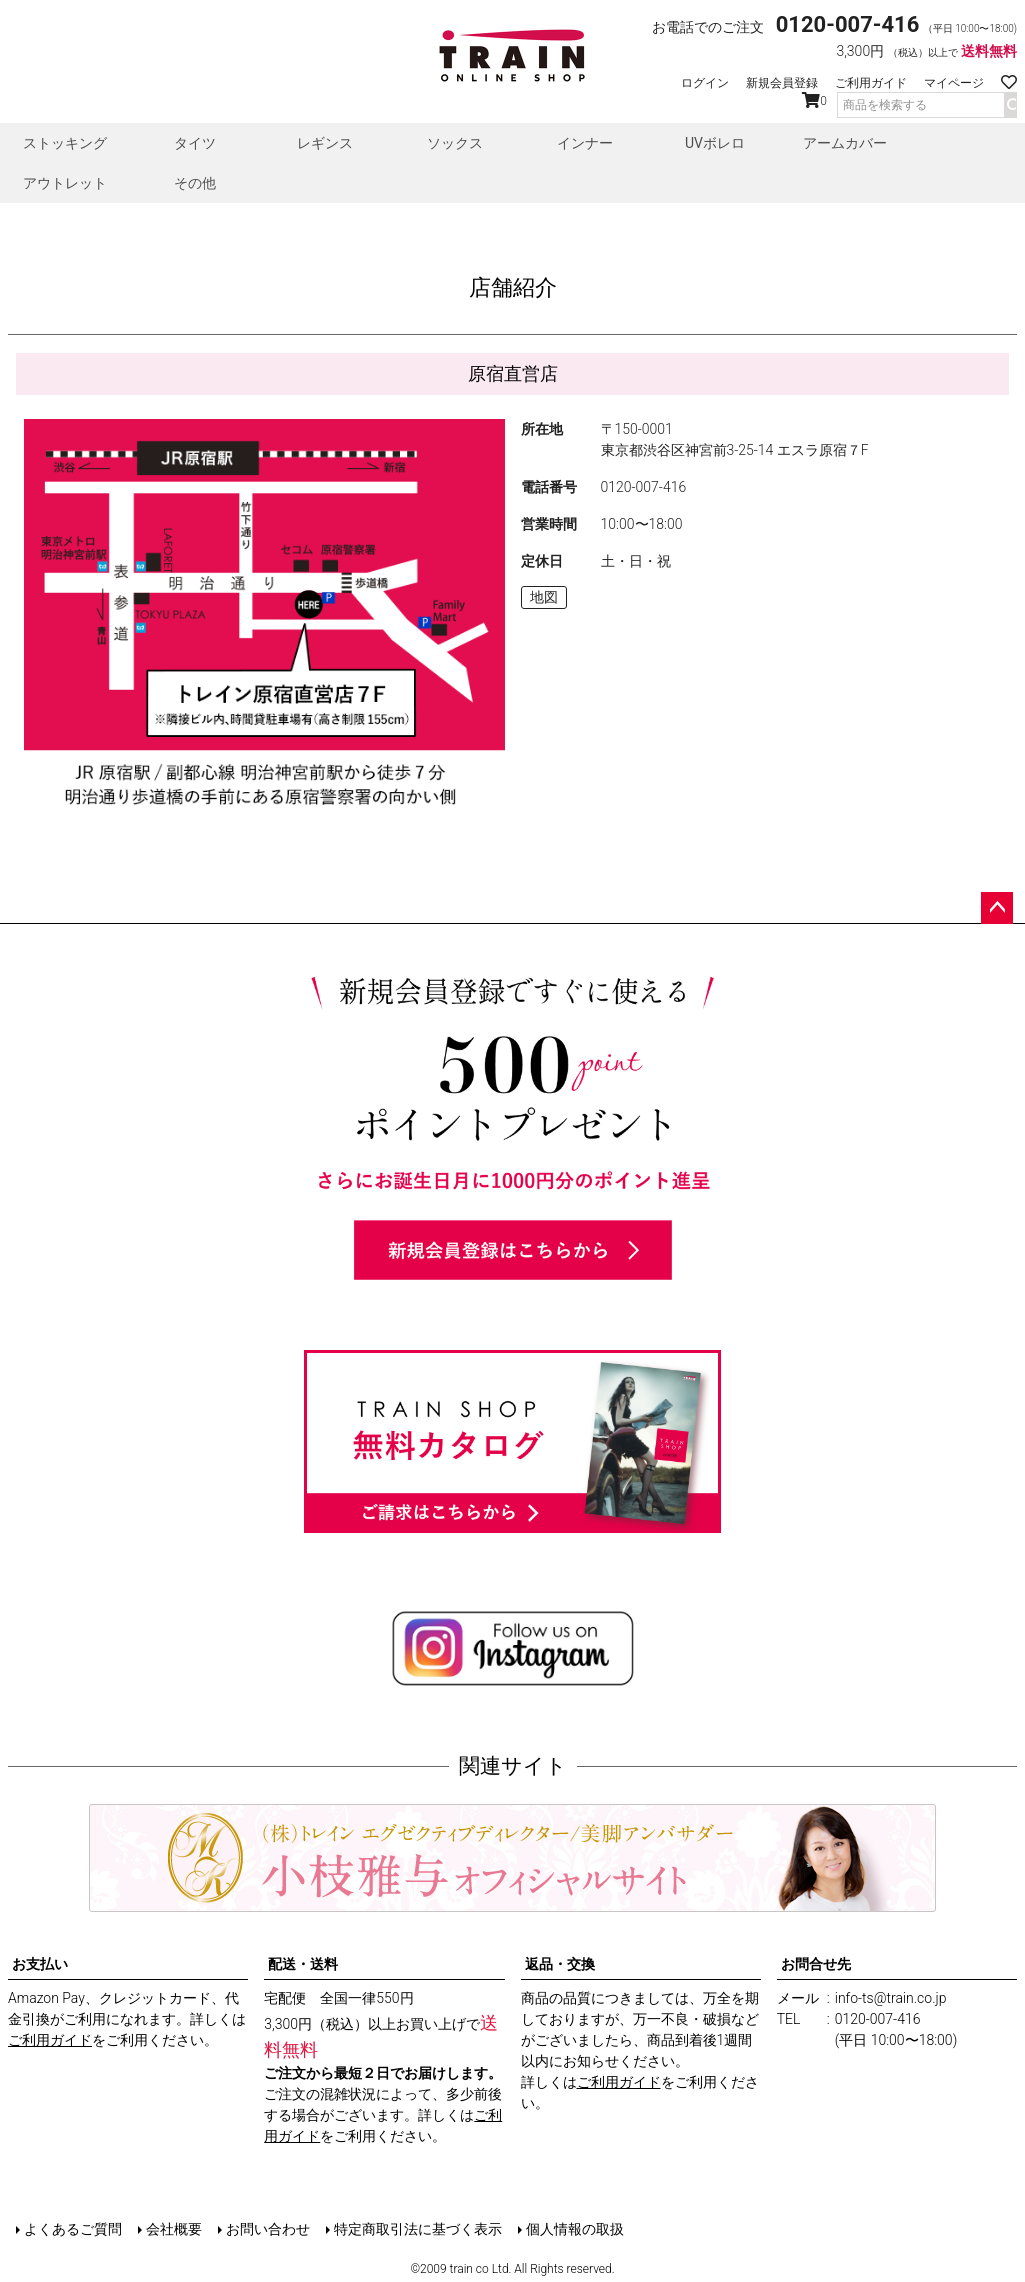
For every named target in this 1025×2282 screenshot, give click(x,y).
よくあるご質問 (73, 2229)
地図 (544, 597)
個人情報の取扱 (575, 2229)
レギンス (325, 143)
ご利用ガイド (871, 83)
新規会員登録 (782, 83)
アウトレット (65, 183)
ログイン (705, 83)
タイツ (195, 143)
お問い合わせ (268, 2229)
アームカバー (845, 143)
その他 (195, 183)
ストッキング (65, 143)
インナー (585, 143)
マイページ (954, 83)
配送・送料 (303, 1964)
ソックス (455, 143)
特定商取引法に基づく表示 (418, 2229)
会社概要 (174, 2229)
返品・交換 (560, 1964)
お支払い (40, 1964)
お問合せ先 (816, 1964)
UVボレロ (715, 143)
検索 (1010, 105)
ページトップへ (997, 908)
